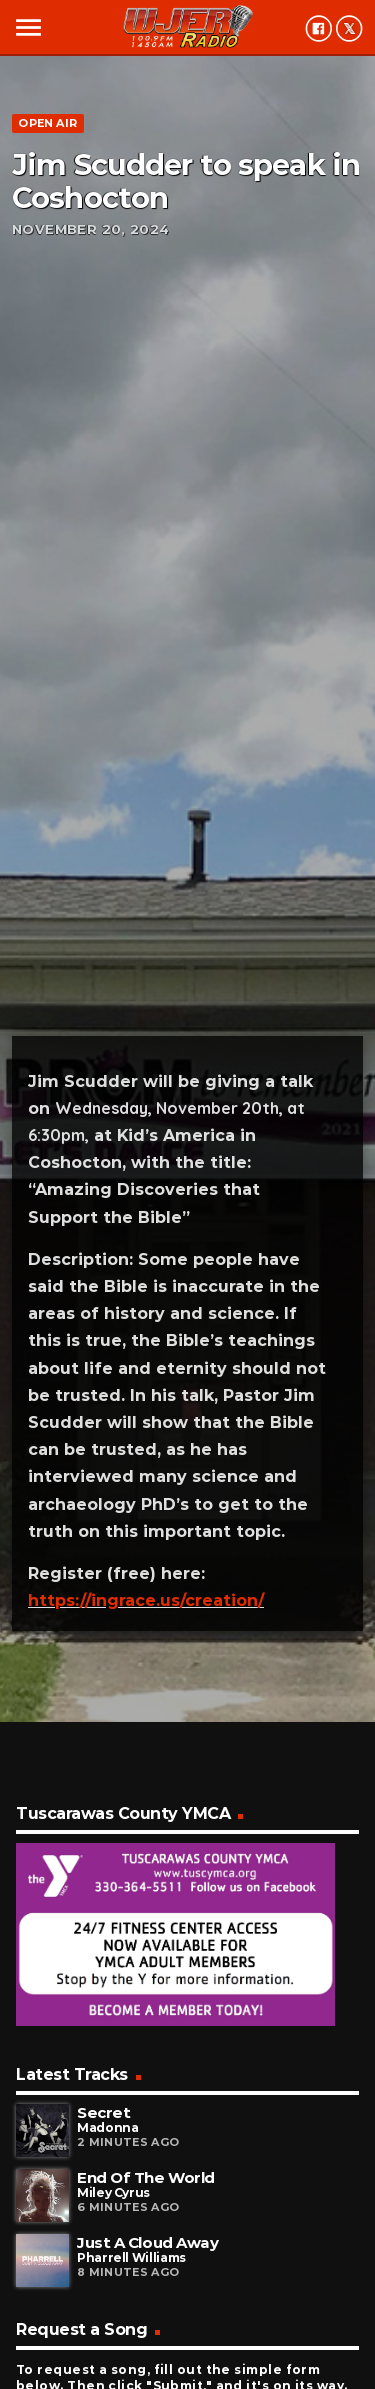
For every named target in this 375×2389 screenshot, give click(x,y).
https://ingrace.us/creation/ (146, 1600)
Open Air (47, 123)
